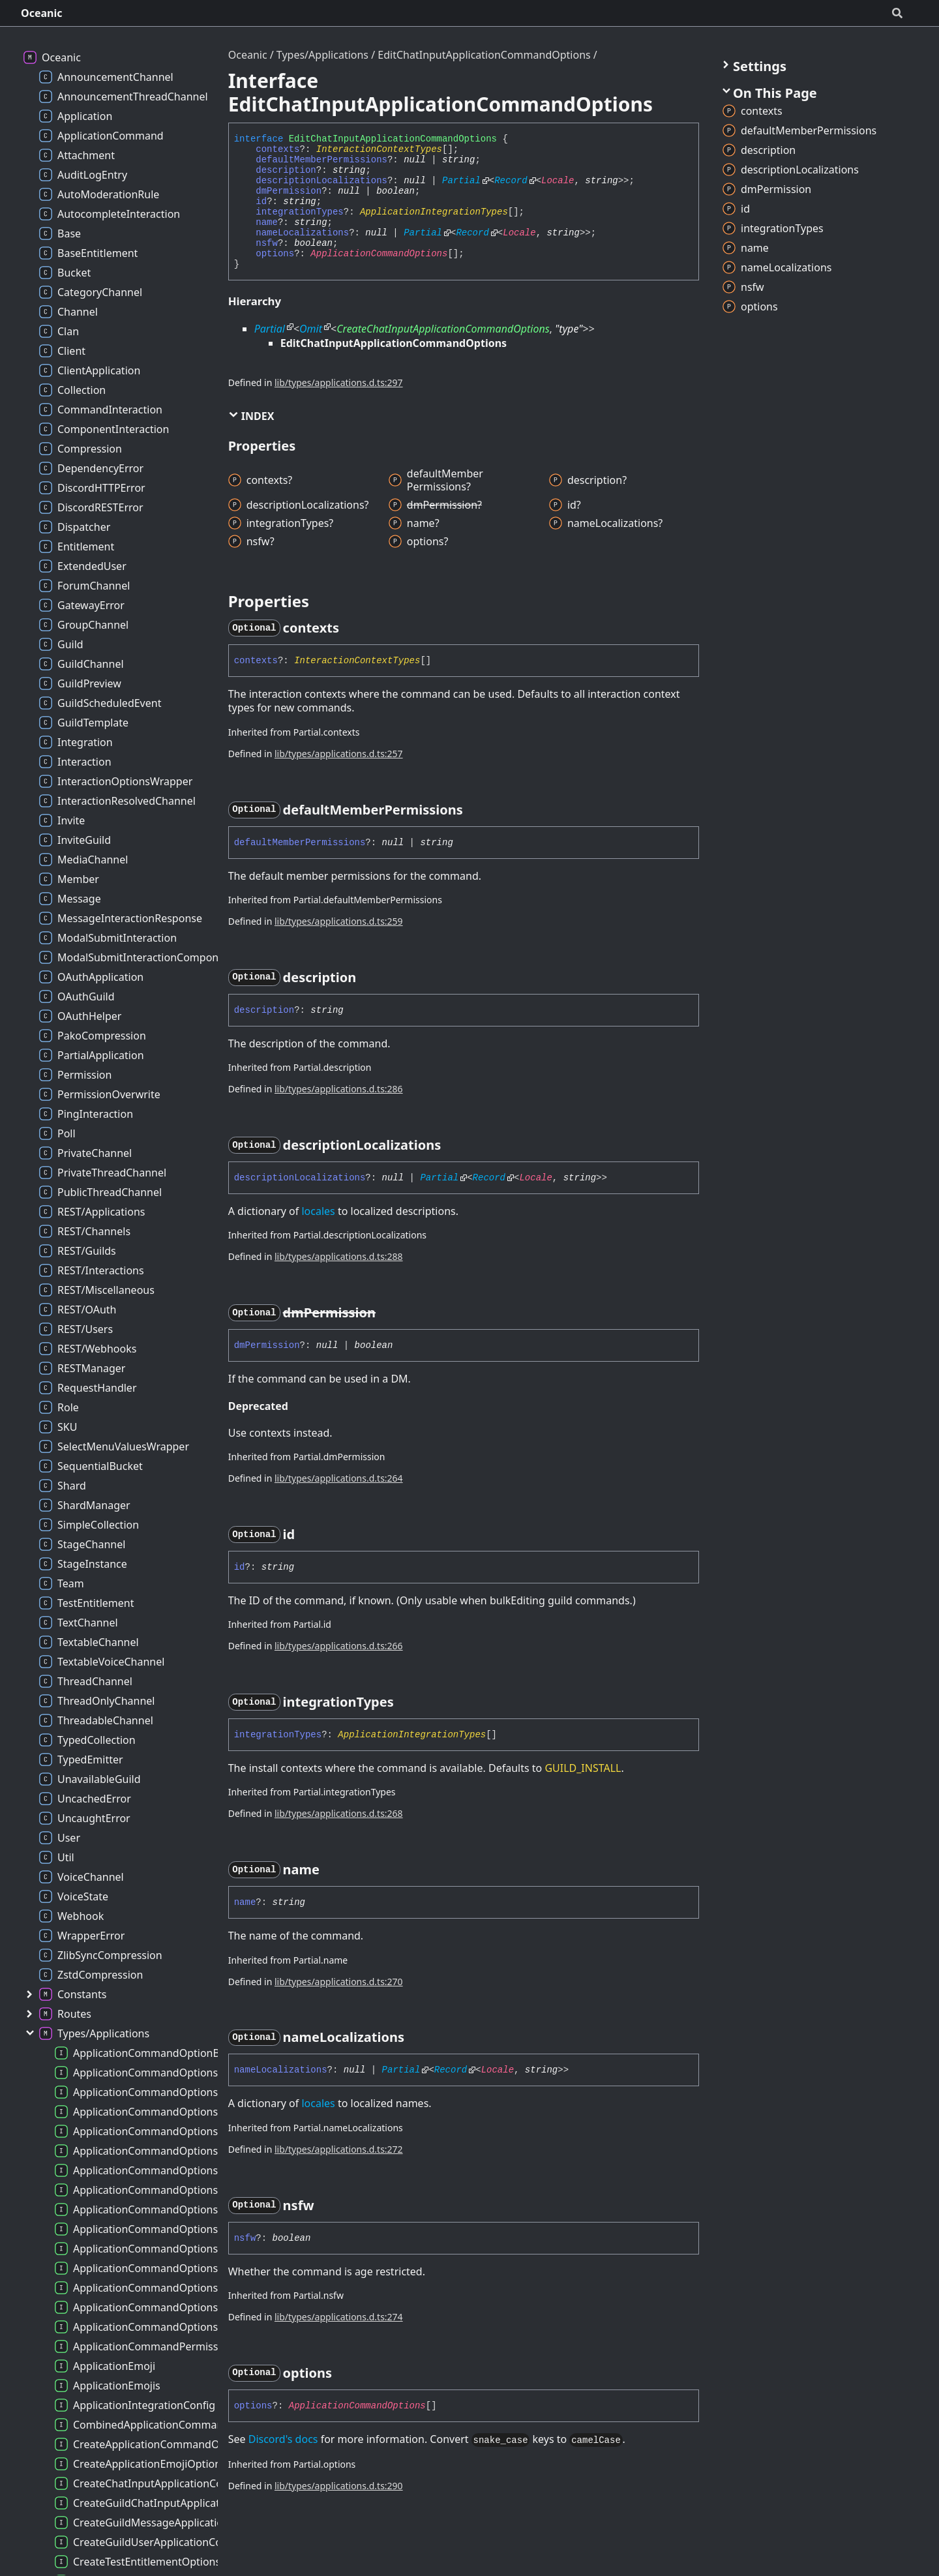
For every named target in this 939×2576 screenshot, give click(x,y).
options (275, 253)
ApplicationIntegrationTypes (434, 212)
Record (510, 180)
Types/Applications (322, 55)
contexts (277, 149)
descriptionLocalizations (321, 180)
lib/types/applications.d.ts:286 (339, 1089)
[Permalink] (350, 628)
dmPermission (288, 191)
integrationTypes (299, 212)
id (261, 201)
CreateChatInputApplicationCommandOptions (442, 329)
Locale (557, 180)
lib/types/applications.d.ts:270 (339, 1981)
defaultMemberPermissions (321, 160)
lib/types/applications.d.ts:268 (339, 1813)
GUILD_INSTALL (582, 1768)
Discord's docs (283, 2439)
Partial (461, 180)
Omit (310, 329)
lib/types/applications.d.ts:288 (339, 1256)
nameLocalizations (302, 233)
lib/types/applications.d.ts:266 (339, 1646)
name (267, 222)
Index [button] (251, 416)
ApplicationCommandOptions (378, 253)
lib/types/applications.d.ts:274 (339, 2317)
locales (318, 1211)
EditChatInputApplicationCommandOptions (484, 55)
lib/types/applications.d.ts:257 (339, 753)
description (286, 170)
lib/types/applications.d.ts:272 (339, 2149)
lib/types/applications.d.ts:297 (339, 382)
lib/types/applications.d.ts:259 (339, 921)
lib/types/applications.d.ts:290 (339, 2485)
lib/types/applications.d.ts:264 (339, 1478)
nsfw (267, 243)
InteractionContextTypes (379, 149)
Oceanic (42, 13)
